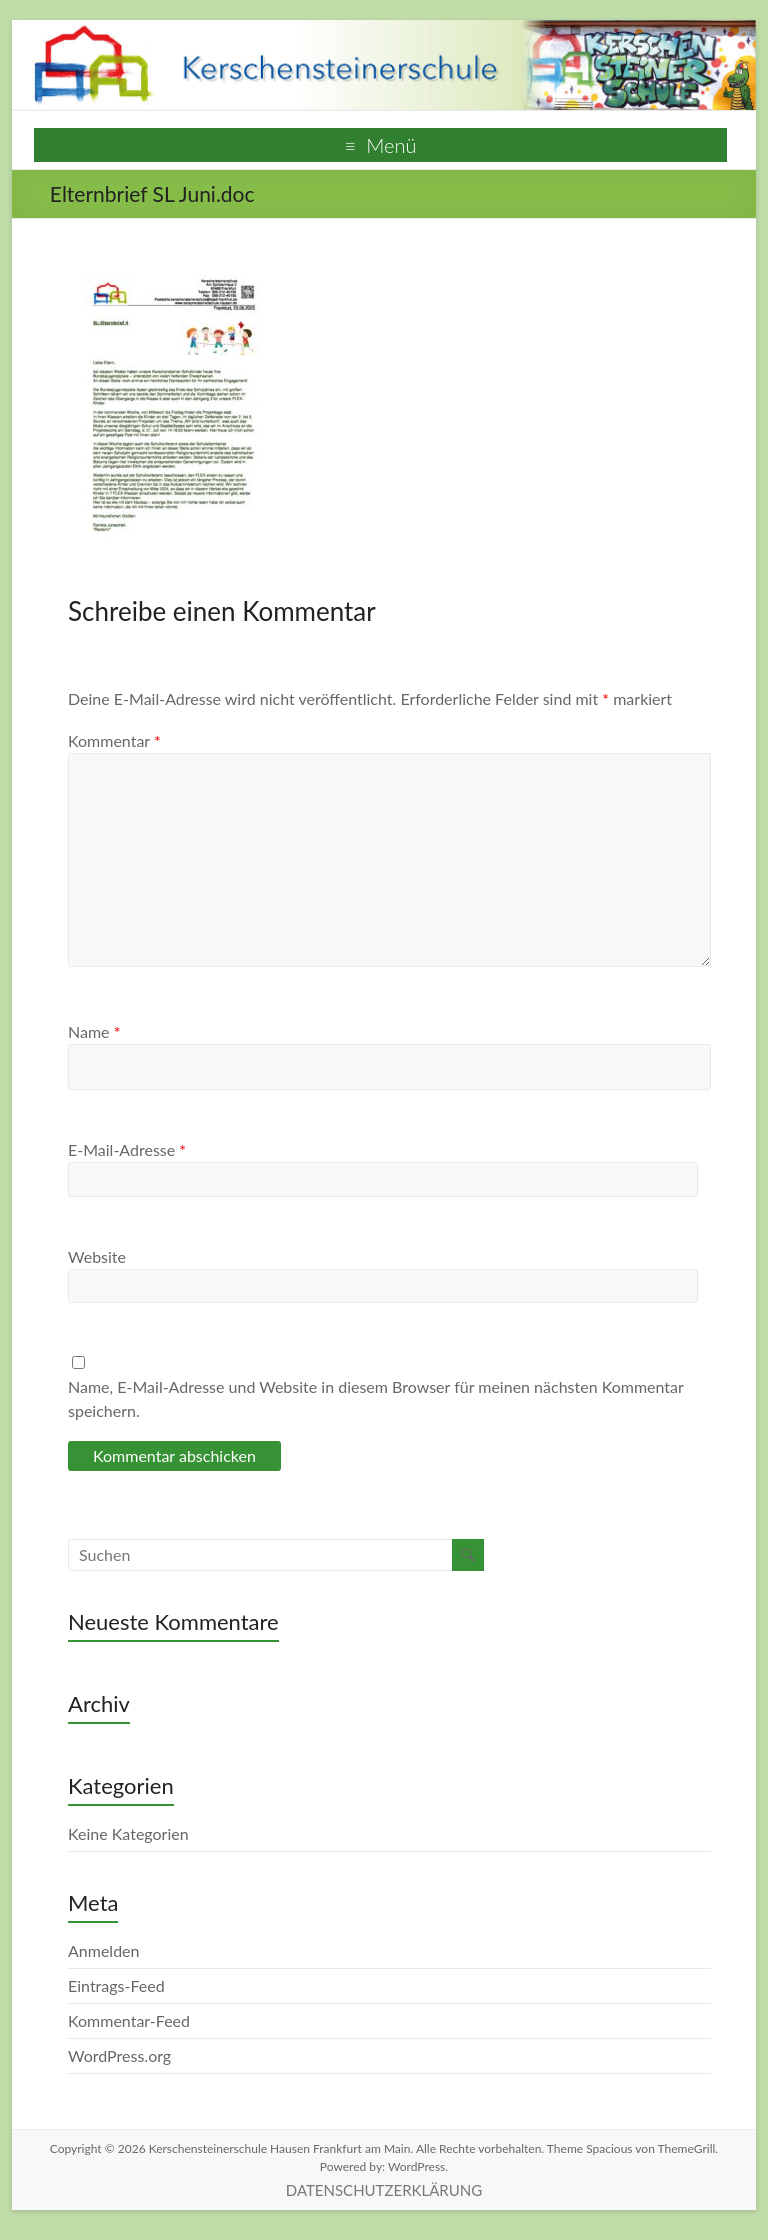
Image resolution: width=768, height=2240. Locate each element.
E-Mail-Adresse (127, 1149)
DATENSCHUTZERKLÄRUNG (384, 2190)
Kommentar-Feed (129, 2020)
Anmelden (103, 1950)
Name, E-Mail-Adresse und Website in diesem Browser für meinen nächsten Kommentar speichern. (375, 1398)
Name (94, 1031)
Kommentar (114, 740)
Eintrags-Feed (116, 1985)
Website (97, 1256)
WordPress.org (119, 2055)
